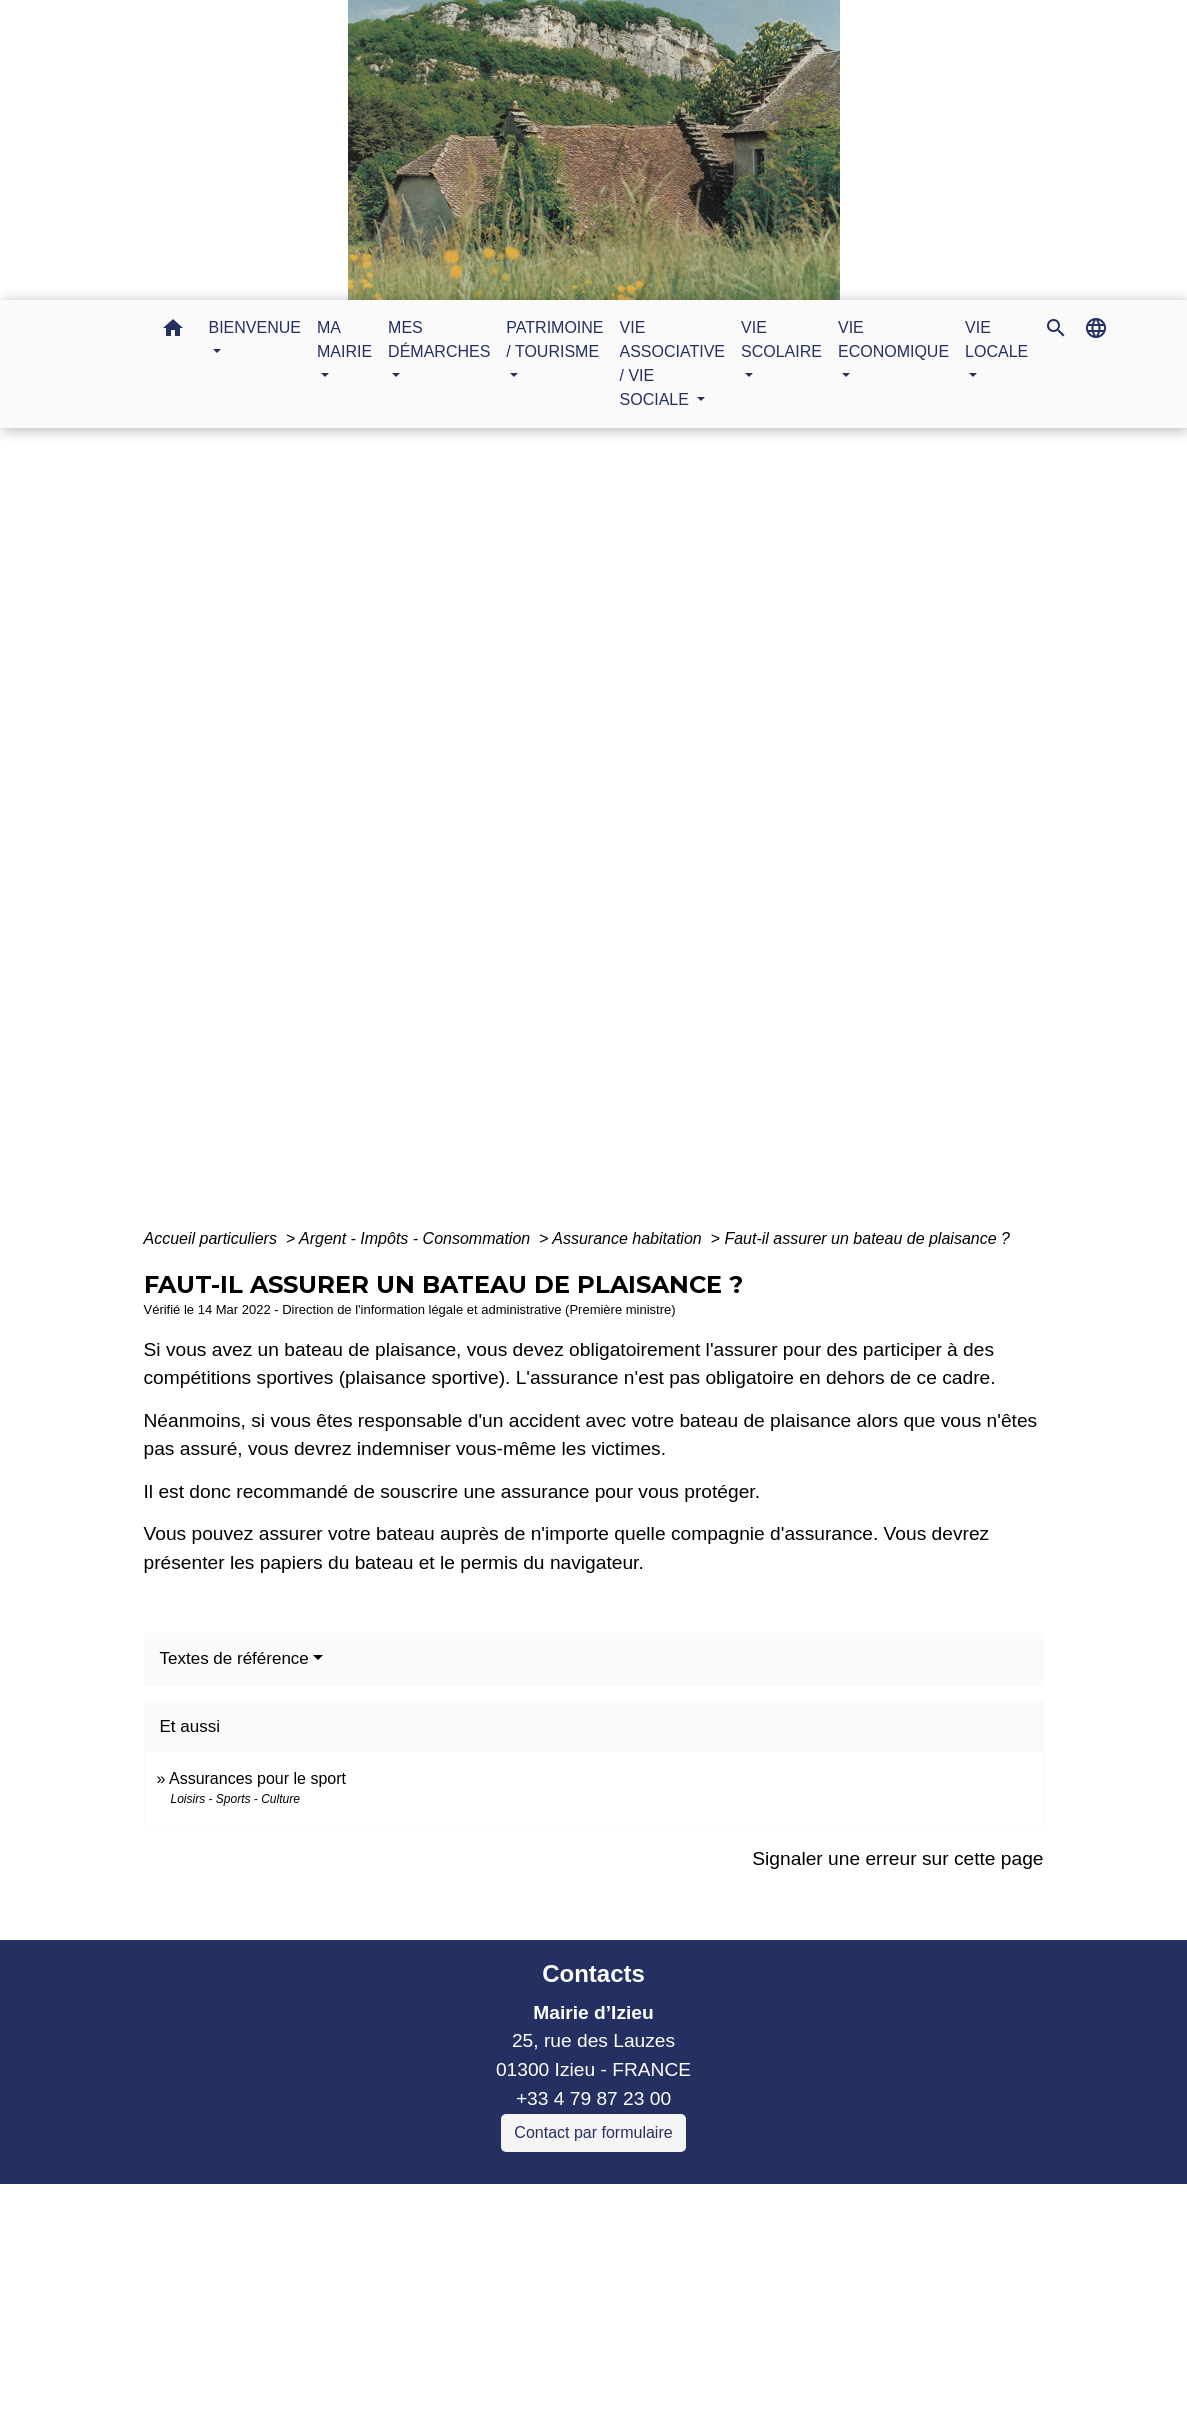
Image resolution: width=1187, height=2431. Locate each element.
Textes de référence (234, 1658)
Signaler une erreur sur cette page (897, 1858)
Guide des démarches (726, 838)
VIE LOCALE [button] (996, 339)
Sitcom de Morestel (358, 2342)
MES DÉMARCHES (534, 838)
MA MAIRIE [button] (344, 339)
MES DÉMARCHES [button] (439, 339)
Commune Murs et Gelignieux (403, 2313)
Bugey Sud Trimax (354, 2371)
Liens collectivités (446, 2207)
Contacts (593, 1973)
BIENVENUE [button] (255, 327)
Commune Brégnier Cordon (393, 2284)
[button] (173, 331)
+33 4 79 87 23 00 (593, 2098)
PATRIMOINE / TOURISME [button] (554, 339)
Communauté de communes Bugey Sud (446, 2256)
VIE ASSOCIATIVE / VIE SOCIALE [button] (673, 363)
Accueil (401, 838)
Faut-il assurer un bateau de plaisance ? (867, 1238)
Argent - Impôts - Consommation (417, 1238)
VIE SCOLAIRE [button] (781, 339)
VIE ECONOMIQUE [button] (893, 339)
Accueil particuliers (213, 1238)
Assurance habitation (629, 1238)
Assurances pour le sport (257, 1778)
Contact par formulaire (593, 2132)
